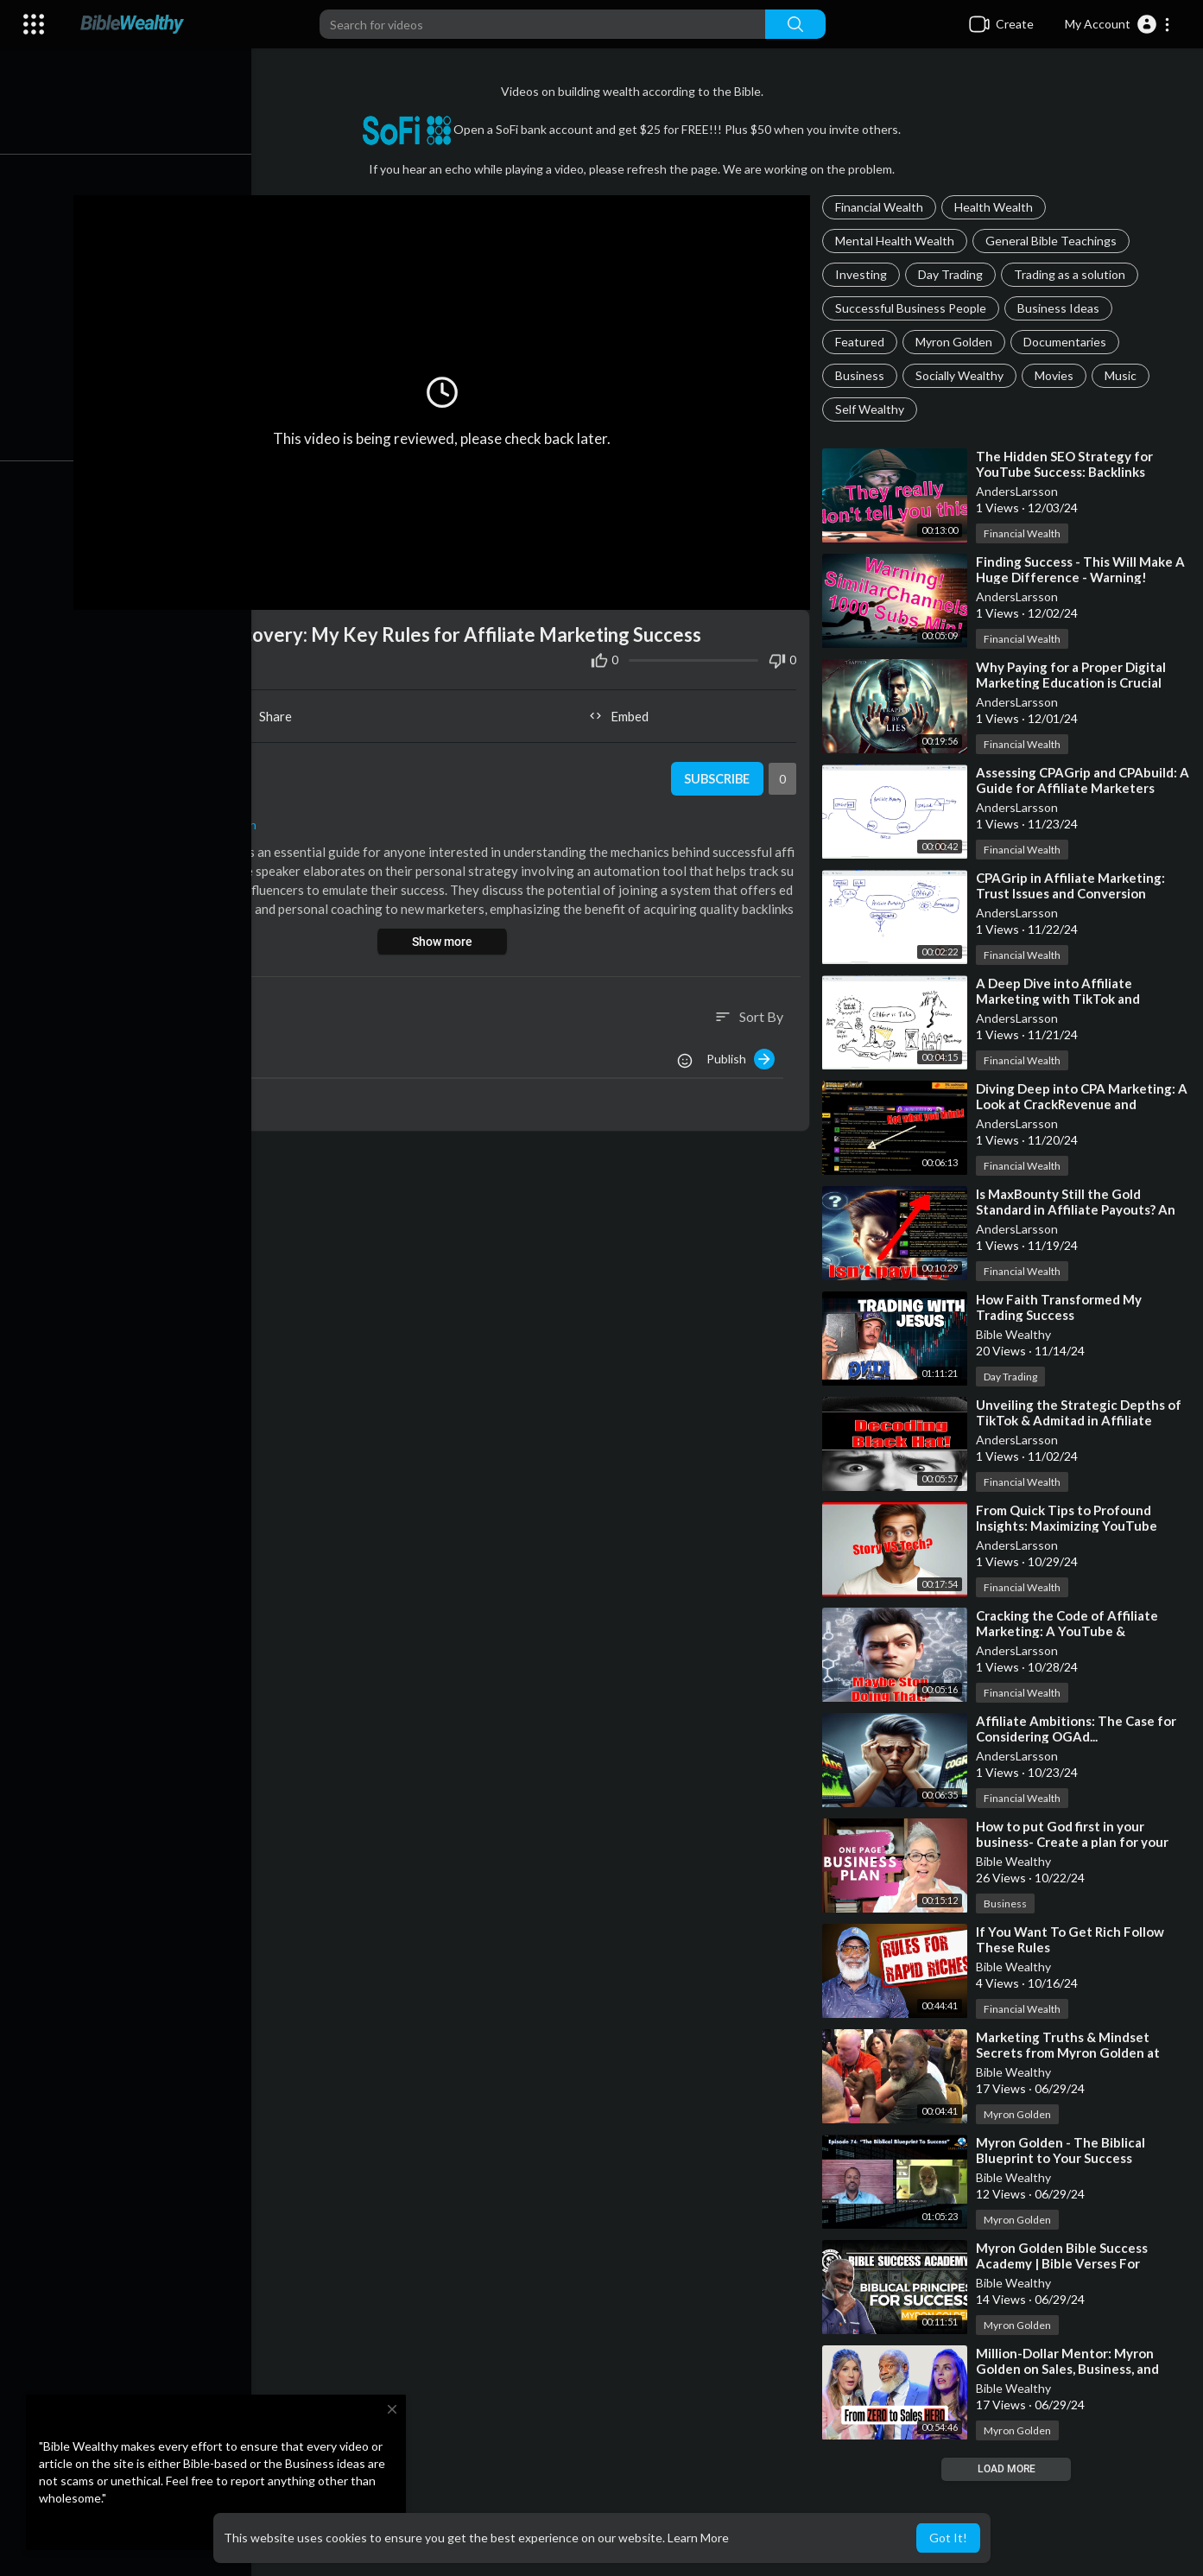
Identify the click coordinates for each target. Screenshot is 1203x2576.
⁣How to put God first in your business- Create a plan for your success (1074, 1841)
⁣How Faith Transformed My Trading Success (1061, 1307)
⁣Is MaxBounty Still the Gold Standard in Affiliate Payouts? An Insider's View (1078, 1209)
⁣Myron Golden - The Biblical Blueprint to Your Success (1063, 2150)
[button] (1118, 24)
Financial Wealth (882, 207)
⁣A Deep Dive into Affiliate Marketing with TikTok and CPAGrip (1060, 998)
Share (271, 712)
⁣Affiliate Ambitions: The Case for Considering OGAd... (1078, 1728)
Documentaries (1067, 341)
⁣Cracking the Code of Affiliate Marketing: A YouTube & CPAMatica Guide (1069, 1631)
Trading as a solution (1072, 274)
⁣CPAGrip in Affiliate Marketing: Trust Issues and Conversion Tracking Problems (1073, 893)
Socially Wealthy (962, 375)
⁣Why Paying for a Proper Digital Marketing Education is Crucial (1073, 674)
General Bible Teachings (1053, 240)
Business (862, 375)
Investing (864, 274)
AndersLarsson (1019, 491)
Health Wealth (996, 207)
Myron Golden (956, 341)
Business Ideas (1061, 308)
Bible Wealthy (1016, 1334)
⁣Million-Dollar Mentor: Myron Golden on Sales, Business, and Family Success (1070, 2368)
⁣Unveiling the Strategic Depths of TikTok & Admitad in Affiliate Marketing (1081, 1420)
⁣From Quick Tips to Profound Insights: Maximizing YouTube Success (1069, 1525)
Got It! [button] (948, 2537)
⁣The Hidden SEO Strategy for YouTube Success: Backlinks (1067, 463)
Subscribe (718, 775)
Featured (862, 341)
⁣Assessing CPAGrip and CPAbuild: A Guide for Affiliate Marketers (1079, 780)
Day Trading (953, 274)
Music (1123, 375)
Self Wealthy (872, 409)
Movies (1056, 375)
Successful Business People (913, 308)
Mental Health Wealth (897, 240)
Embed (623, 712)
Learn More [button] (698, 2537)
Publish (743, 1054)
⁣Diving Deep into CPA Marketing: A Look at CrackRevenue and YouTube (1078, 1104)
